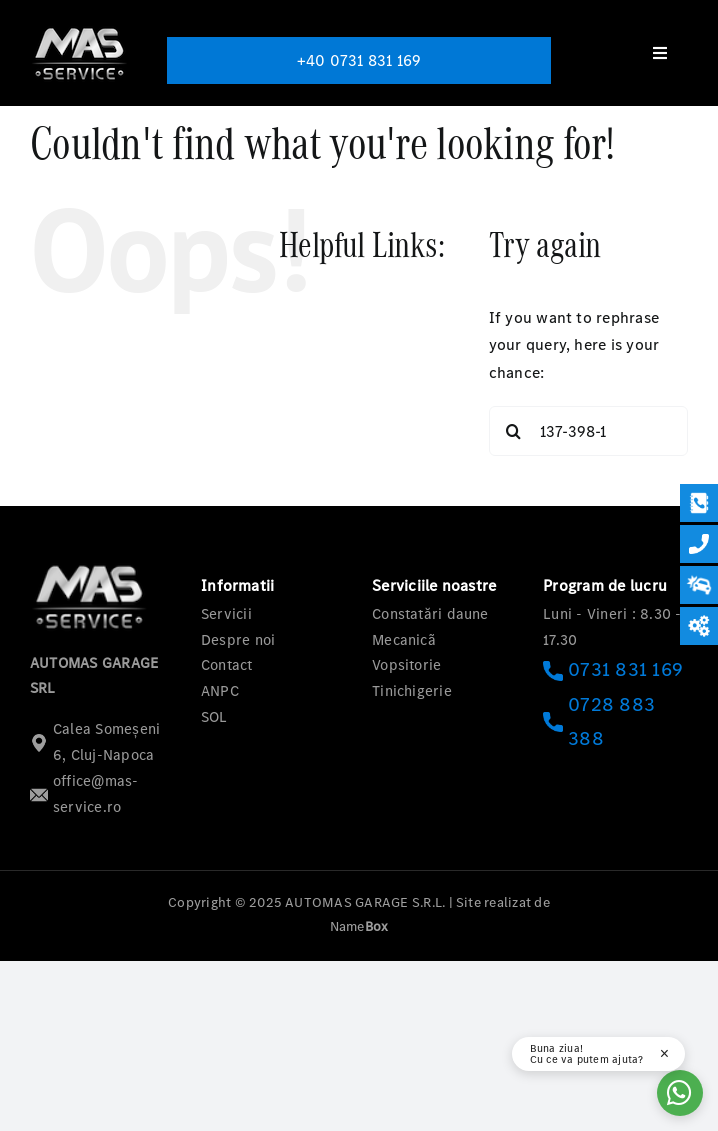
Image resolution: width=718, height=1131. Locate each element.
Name (359, 926)
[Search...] (588, 431)
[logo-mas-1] (80, 27)
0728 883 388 (599, 721)
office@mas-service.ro (84, 794)
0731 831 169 (613, 669)
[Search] (514, 431)
